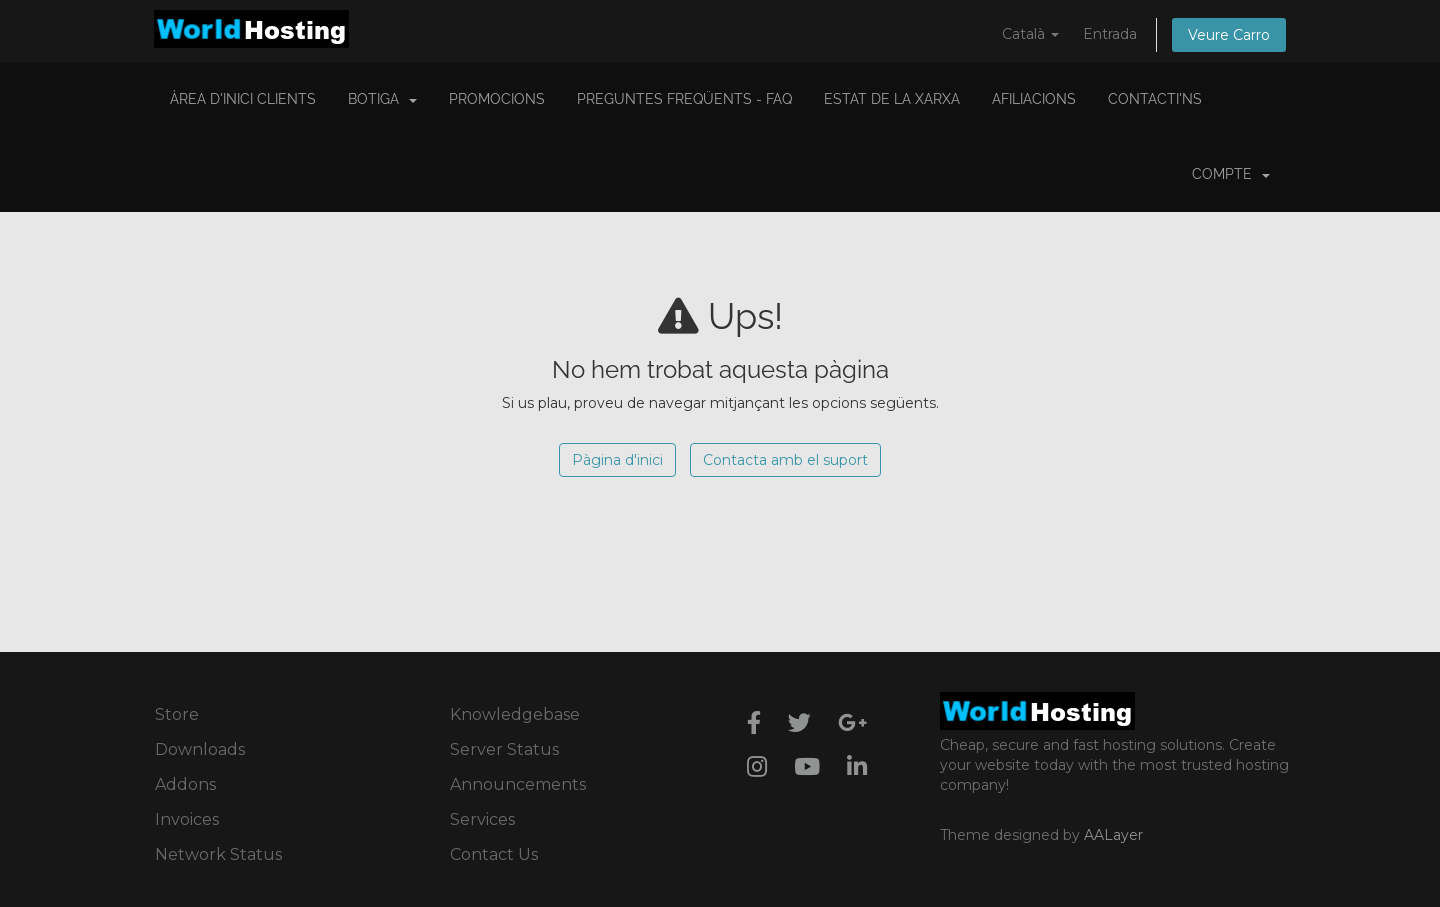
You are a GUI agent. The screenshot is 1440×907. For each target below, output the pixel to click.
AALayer (1113, 835)
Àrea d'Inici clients (243, 99)
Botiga (382, 99)
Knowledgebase (515, 714)
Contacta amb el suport (785, 460)
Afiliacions (1034, 99)
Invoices (187, 819)
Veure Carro (1229, 35)
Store (177, 714)
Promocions (497, 99)
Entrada (1110, 34)
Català (1030, 34)
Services (482, 819)
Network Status (218, 854)
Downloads (200, 749)
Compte (1231, 174)
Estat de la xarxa (892, 99)
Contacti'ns (1155, 99)
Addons (185, 784)
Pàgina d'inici (617, 460)
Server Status (504, 749)
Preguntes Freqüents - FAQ (684, 99)
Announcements (518, 784)
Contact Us (494, 854)
